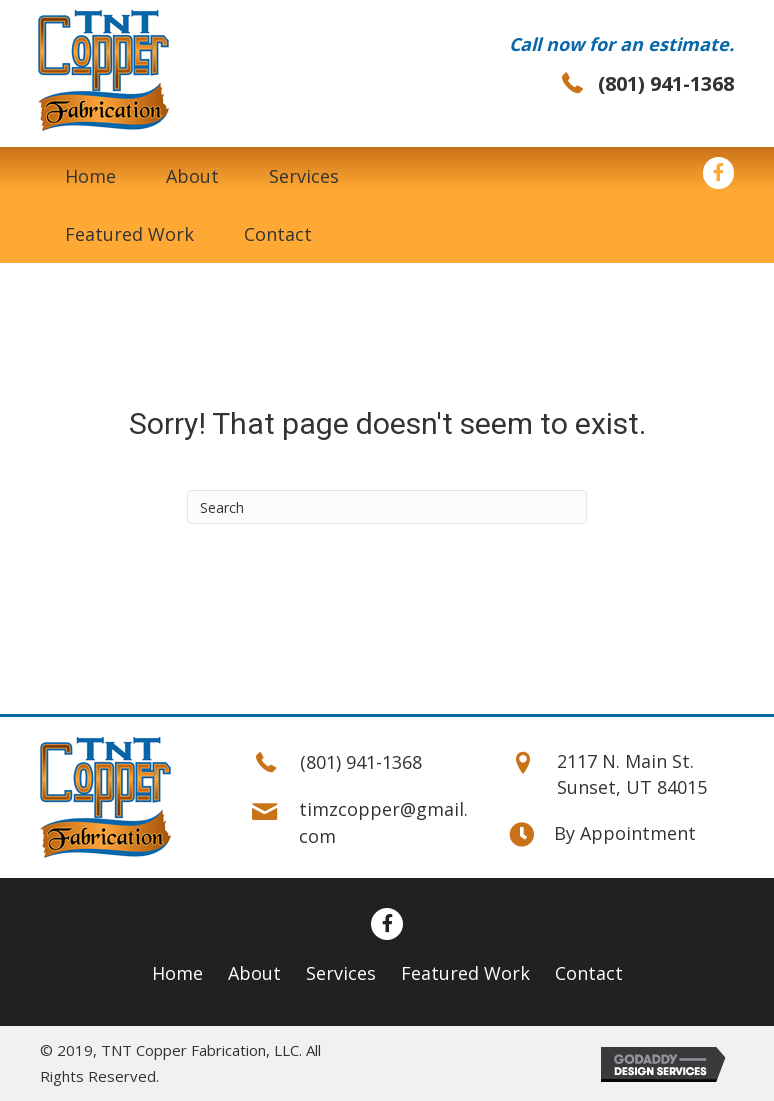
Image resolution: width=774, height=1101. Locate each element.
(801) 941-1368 (666, 83)
